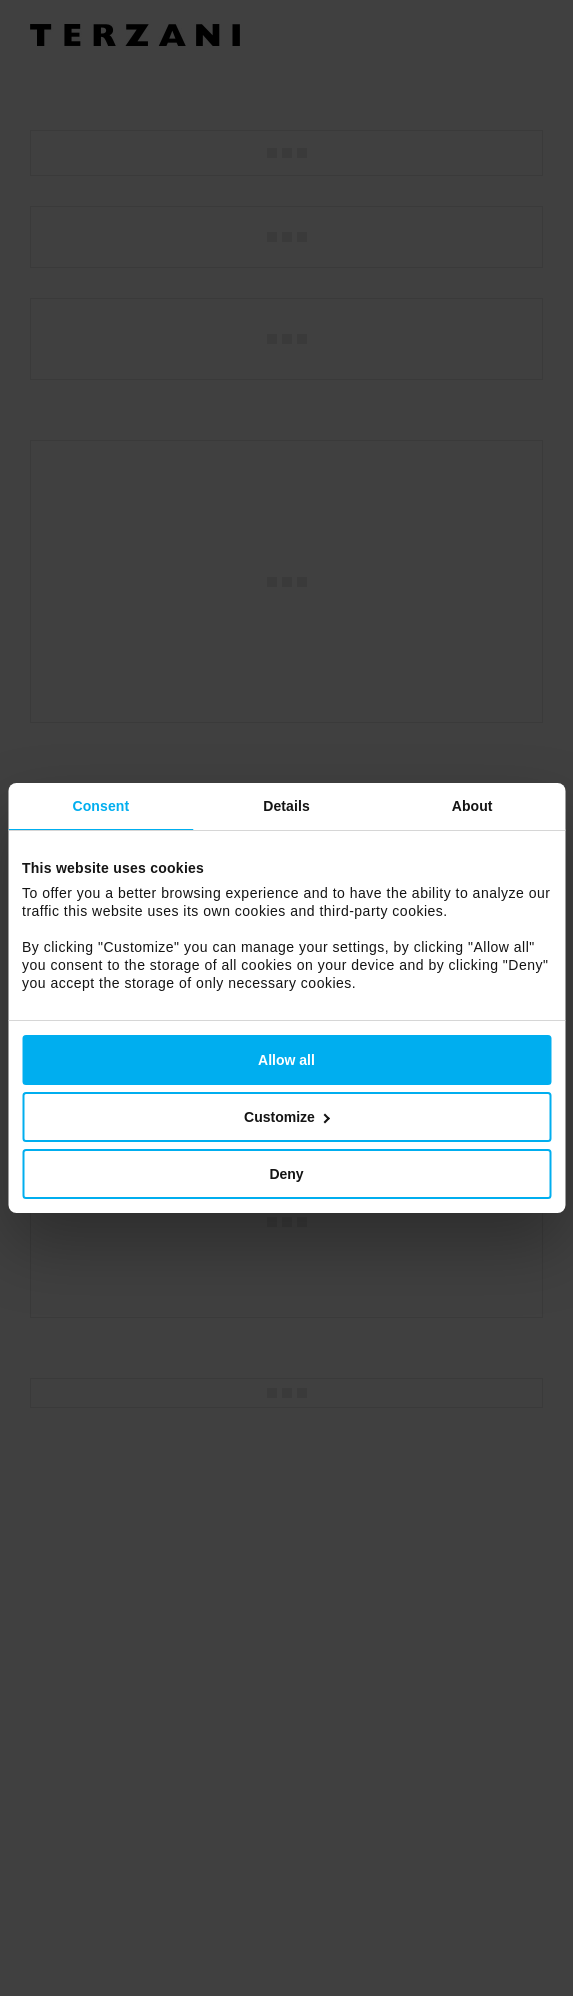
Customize (287, 1117)
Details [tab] (286, 806)
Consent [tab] (100, 806)
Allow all (286, 1060)
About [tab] (472, 806)
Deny (286, 1174)
